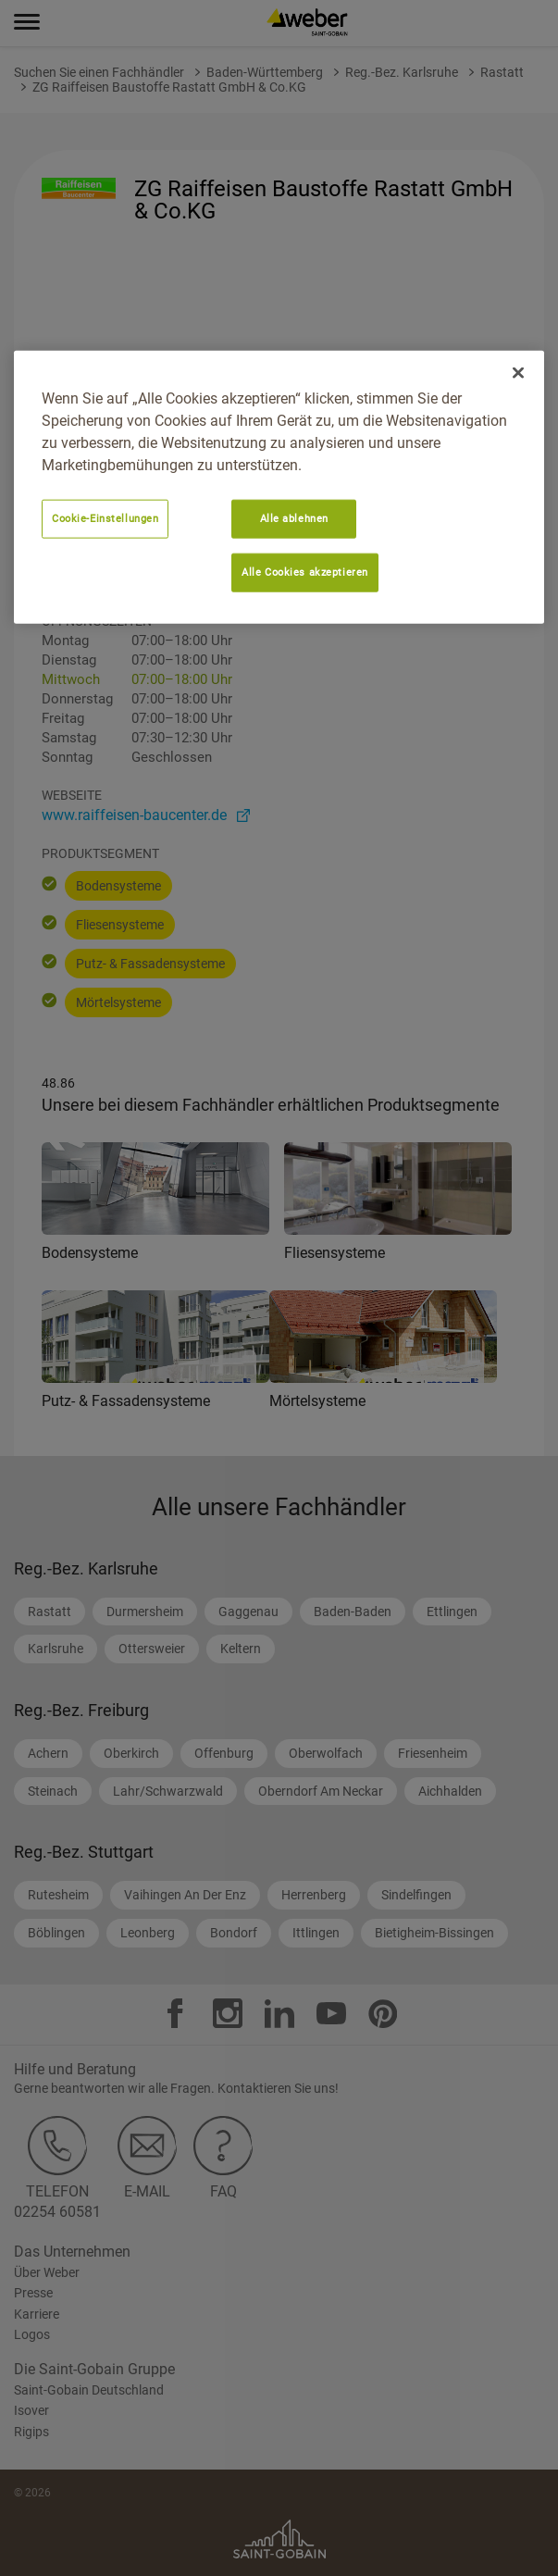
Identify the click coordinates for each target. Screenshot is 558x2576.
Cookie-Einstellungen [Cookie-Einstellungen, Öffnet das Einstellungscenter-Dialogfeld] (105, 518)
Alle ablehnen (294, 518)
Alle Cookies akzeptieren (305, 572)
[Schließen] (518, 373)
